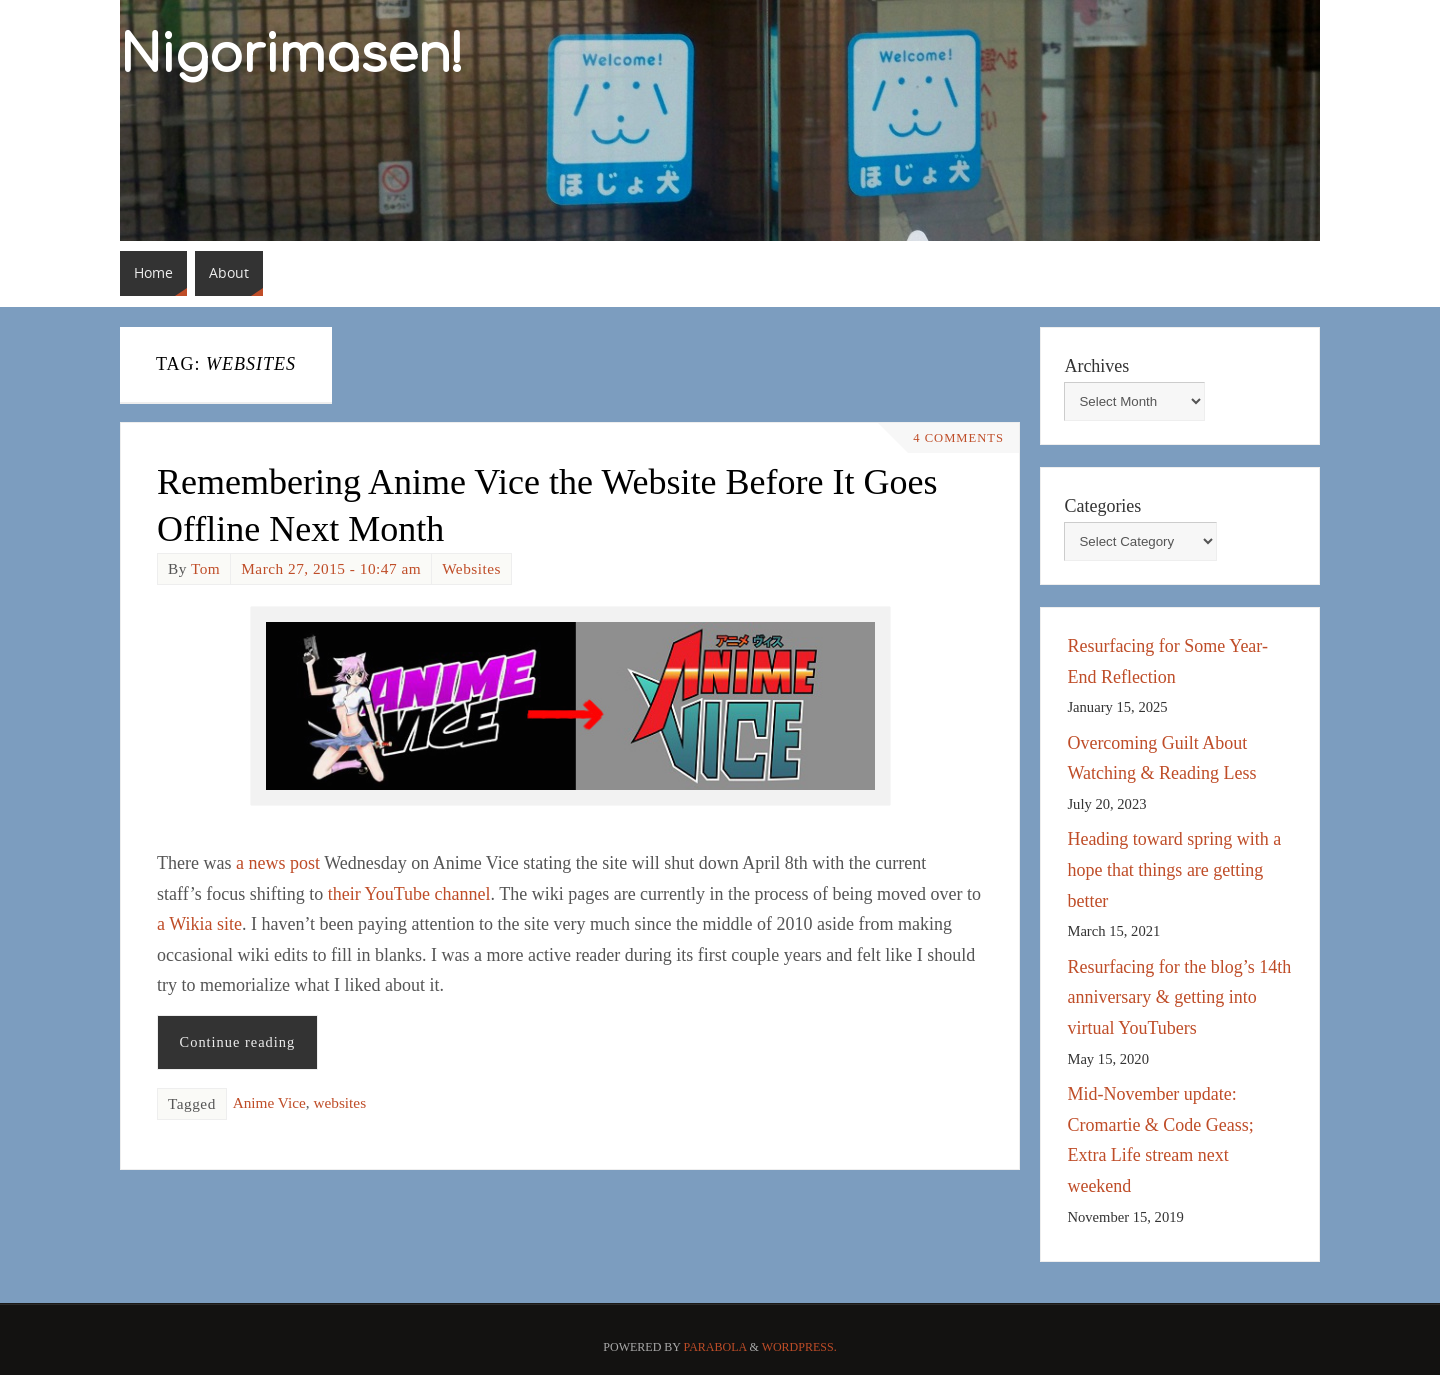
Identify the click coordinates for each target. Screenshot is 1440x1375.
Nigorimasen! (292, 56)
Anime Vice (269, 1102)
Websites (471, 568)
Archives (1096, 366)
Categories (1102, 506)
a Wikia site (199, 924)
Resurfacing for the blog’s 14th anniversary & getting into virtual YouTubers (1179, 997)
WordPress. (799, 1347)
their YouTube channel (409, 894)
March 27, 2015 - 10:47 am (331, 568)
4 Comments (958, 438)
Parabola (715, 1347)
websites (339, 1102)
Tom (205, 568)
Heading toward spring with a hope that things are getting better (1174, 869)
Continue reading (238, 1042)
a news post (278, 863)
